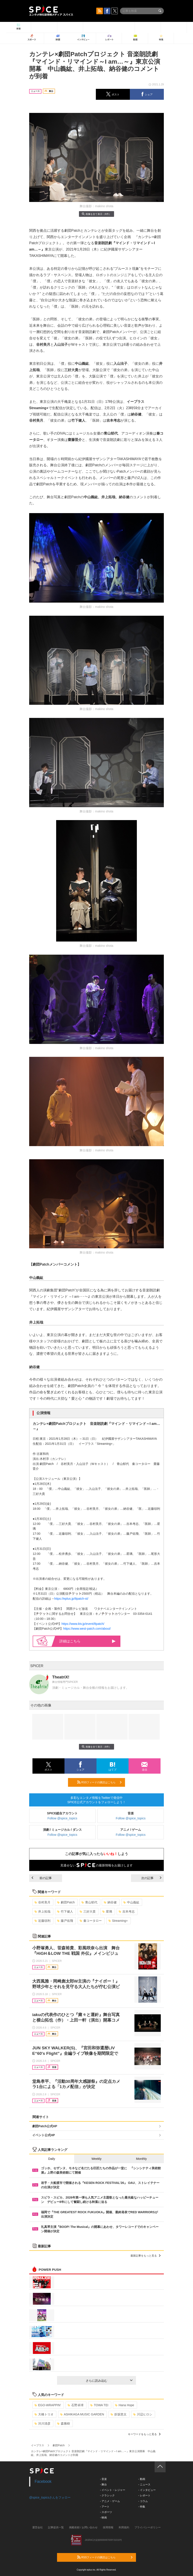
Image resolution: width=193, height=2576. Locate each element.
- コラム (143, 2501)
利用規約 (124, 2527)
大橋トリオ (44, 2414)
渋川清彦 (42, 2423)
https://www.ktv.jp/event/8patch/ (82, 1624)
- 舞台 (103, 2484)
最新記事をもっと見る (145, 2255)
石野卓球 (76, 2405)
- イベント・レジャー (112, 2490)
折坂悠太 (119, 2414)
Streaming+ (118, 1920)
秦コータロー (91, 1920)
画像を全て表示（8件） (96, 213)
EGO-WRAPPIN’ (47, 2405)
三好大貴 (88, 1911)
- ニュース (144, 2484)
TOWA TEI (99, 2405)
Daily (51, 2158)
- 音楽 (103, 2479)
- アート (104, 2506)
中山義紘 (131, 1902)
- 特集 (141, 2506)
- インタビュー (146, 2490)
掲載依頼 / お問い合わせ (83, 2527)
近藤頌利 (42, 1920)
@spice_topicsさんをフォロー (50, 2497)
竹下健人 (65, 1911)
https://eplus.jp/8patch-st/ (71, 1598)
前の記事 (42, 1878)
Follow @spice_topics (62, 1818)
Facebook (43, 2481)
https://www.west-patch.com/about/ (87, 1628)
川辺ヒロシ (142, 2414)
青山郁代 (89, 1902)
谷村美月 (42, 1902)
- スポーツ (106, 2512)
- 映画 (103, 2517)
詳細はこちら (87, 1641)
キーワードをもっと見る (144, 2434)
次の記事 (151, 1878)
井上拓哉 (42, 1911)
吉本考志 (127, 1911)
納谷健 (110, 1902)
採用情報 (108, 2527)
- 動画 (141, 2479)
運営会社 (37, 2527)
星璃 (107, 1911)
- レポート (144, 2495)
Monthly (141, 2158)
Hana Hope (124, 2405)
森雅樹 (63, 2423)
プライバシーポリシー (147, 2527)
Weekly (96, 2158)
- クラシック (107, 2495)
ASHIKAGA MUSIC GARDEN (82, 2414)
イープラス (37, 2445)
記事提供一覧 (56, 2527)
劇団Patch (66, 1902)
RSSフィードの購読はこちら (99, 1782)
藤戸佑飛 (65, 1920)
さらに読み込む (109, 2380)
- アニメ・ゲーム (110, 2501)
